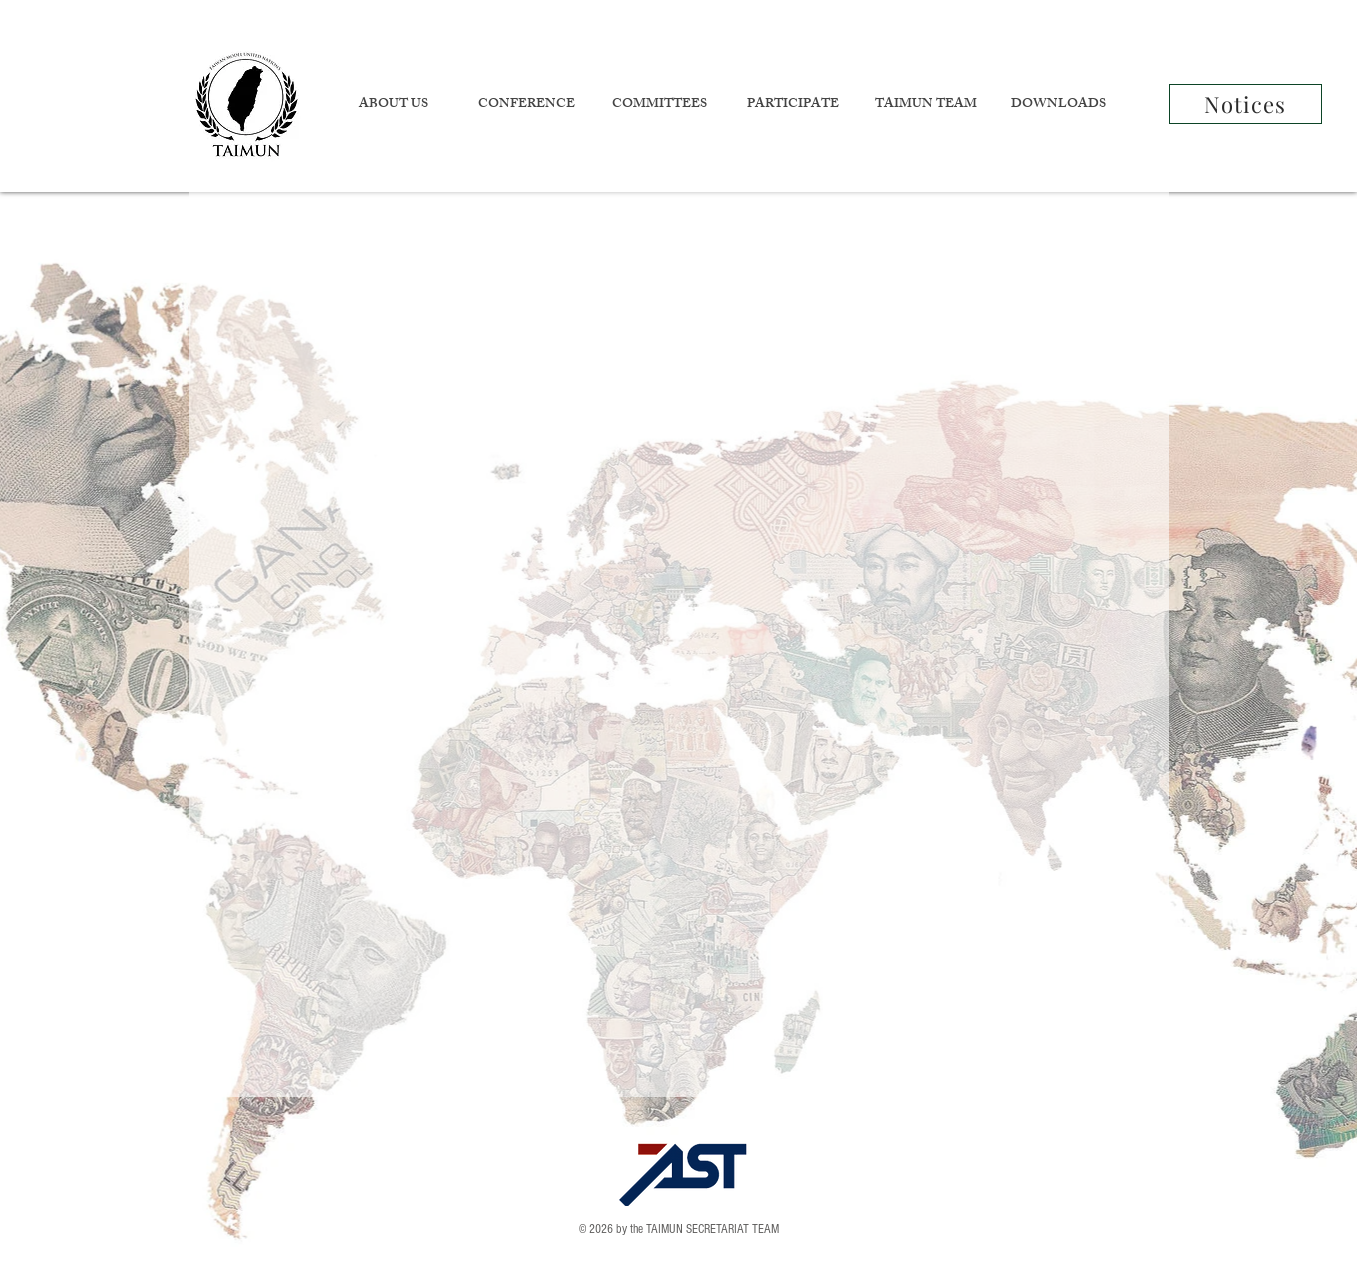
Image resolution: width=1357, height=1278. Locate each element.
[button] (393, 105)
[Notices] (1245, 104)
